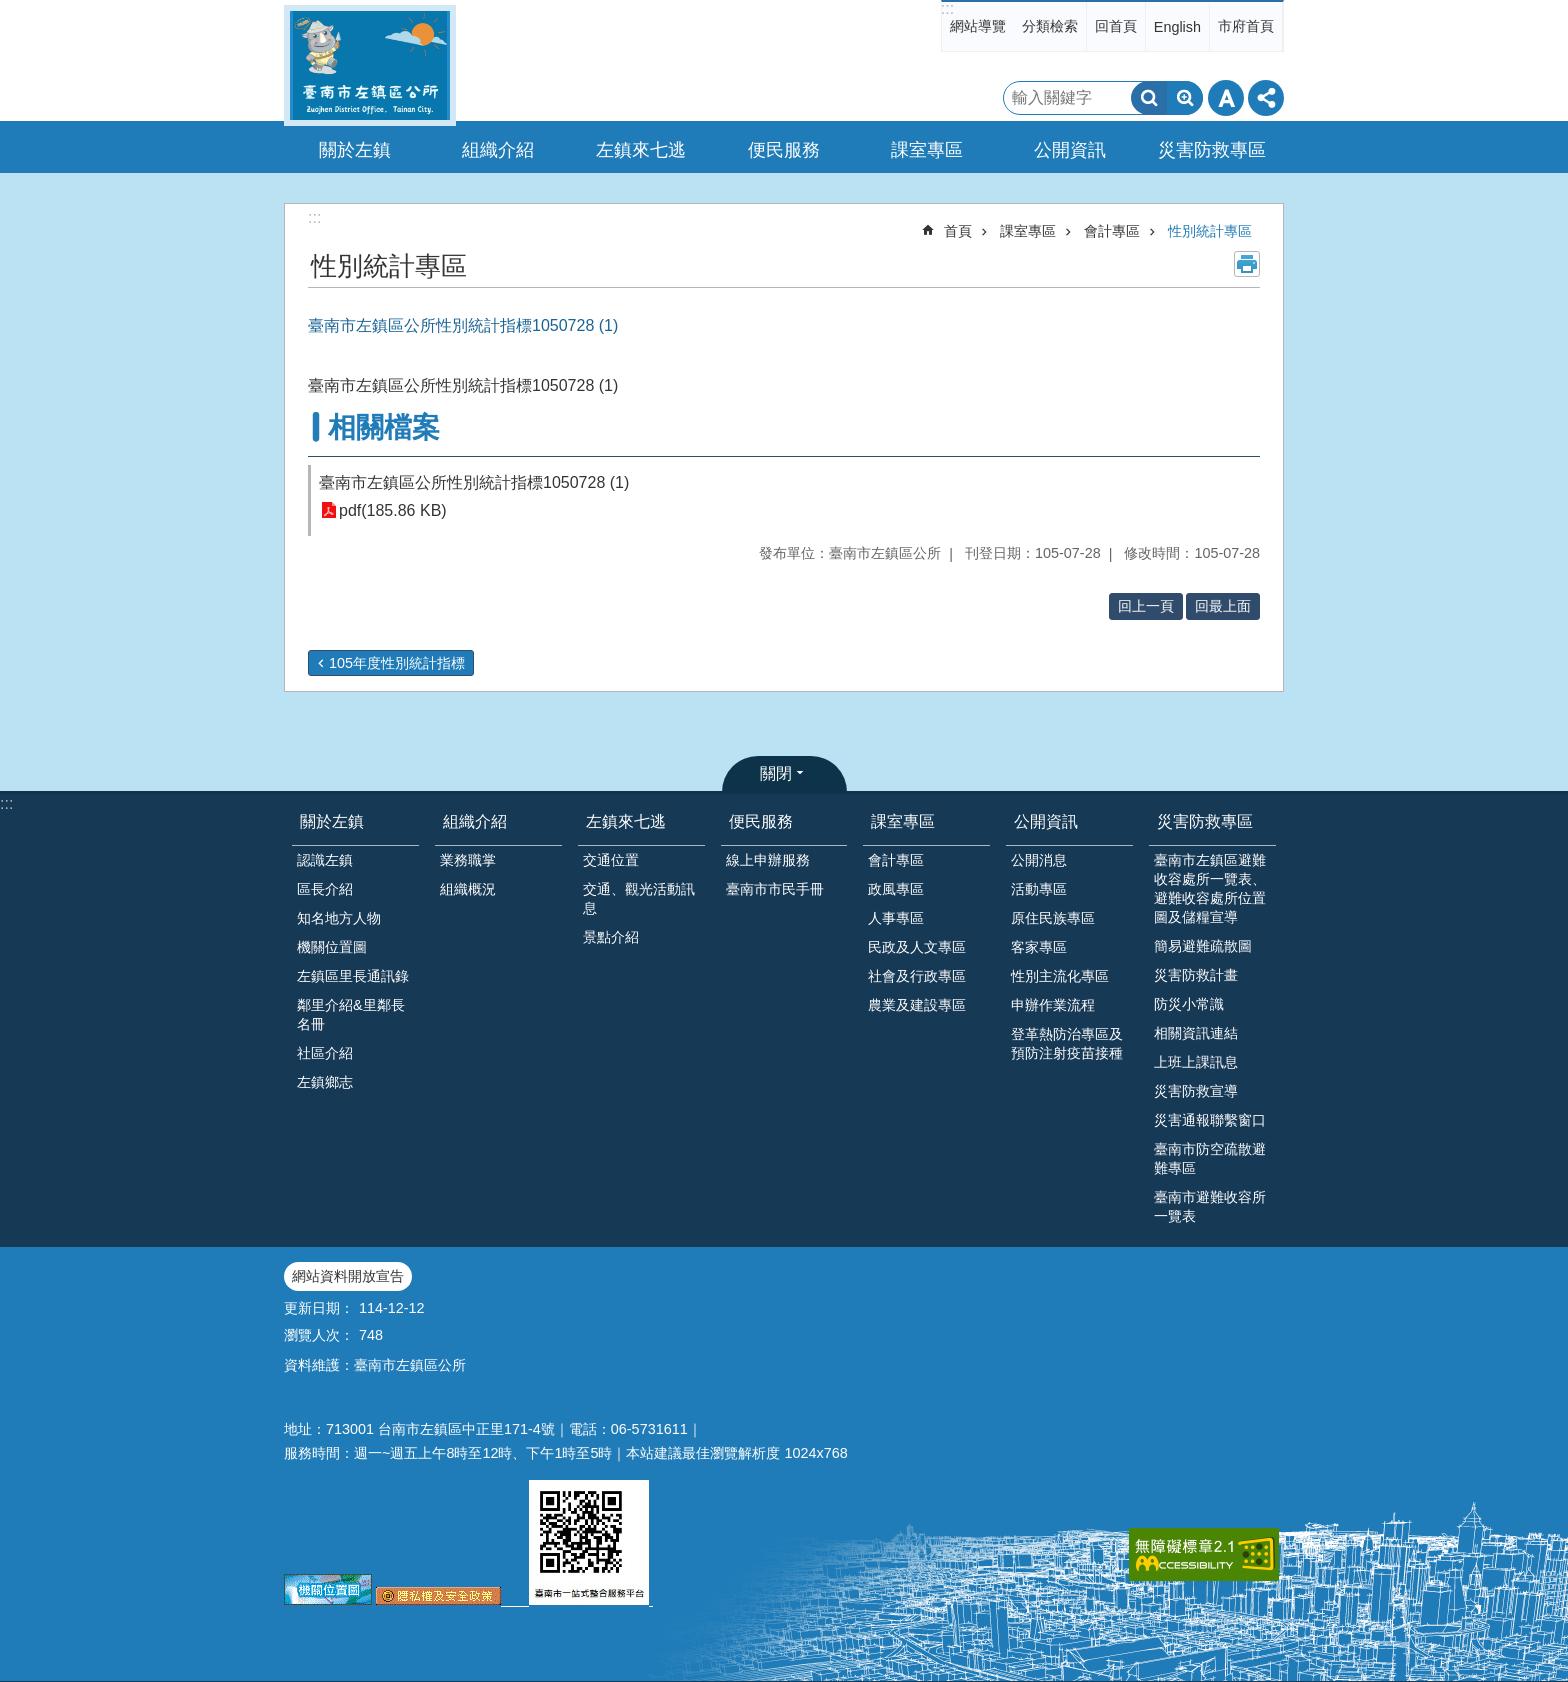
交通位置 (611, 860)
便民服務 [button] (784, 150)
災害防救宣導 (1196, 1091)
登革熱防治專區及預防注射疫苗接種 (1067, 1043)
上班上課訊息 (1196, 1062)
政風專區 (896, 889)
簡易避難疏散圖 (1203, 946)
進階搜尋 (1185, 98)
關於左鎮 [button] (355, 150)
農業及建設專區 (917, 1005)
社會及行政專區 (917, 976)
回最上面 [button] (1223, 606)
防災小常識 (1189, 1004)
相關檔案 (384, 427)
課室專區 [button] (927, 150)
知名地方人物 (339, 918)
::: (947, 8)
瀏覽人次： (319, 1335)
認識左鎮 (325, 860)
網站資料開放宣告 (348, 1276)
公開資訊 (1046, 821)
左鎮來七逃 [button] (641, 150)
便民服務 (761, 821)
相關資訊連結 (1196, 1033)
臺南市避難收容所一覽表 (1210, 1206)
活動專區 (1039, 889)
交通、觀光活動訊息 (639, 898)
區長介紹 (325, 889)
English (1177, 27)
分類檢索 (1050, 26)
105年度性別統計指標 (397, 663)
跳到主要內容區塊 (10, 10)
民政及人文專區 (917, 947)
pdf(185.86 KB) (393, 510)
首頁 (958, 231)
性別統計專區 (1210, 231)
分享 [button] (1266, 98)
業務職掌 (468, 860)
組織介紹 (475, 821)
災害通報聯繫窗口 (1210, 1120)
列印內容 (1247, 264)
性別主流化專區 (1060, 976)
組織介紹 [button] (498, 150)
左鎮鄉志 (325, 1082)
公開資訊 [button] (1070, 150)
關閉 (776, 773)
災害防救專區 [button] (1212, 150)
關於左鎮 (332, 821)
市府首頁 (1246, 26)
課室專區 (1028, 231)
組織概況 (468, 889)
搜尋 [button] (1149, 98)
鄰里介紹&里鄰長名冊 (351, 1014)
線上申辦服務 (768, 860)
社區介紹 (325, 1053)
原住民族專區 (1053, 918)
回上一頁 (1146, 606)
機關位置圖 (332, 947)
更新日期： (319, 1308)
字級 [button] (1226, 98)
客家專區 (1039, 947)
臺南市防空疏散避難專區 (1210, 1158)
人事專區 (896, 918)
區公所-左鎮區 (370, 65)
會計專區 (1112, 231)
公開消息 (1039, 860)
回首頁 (1116, 26)
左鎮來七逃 (626, 821)
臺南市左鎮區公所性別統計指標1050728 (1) (474, 482)
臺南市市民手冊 (775, 889)
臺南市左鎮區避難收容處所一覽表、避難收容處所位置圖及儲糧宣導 (1210, 888)
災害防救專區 (1205, 821)
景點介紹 (611, 937)
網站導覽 (978, 26)
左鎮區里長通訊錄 (353, 976)
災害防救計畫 (1196, 975)
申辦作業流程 (1053, 1005)
